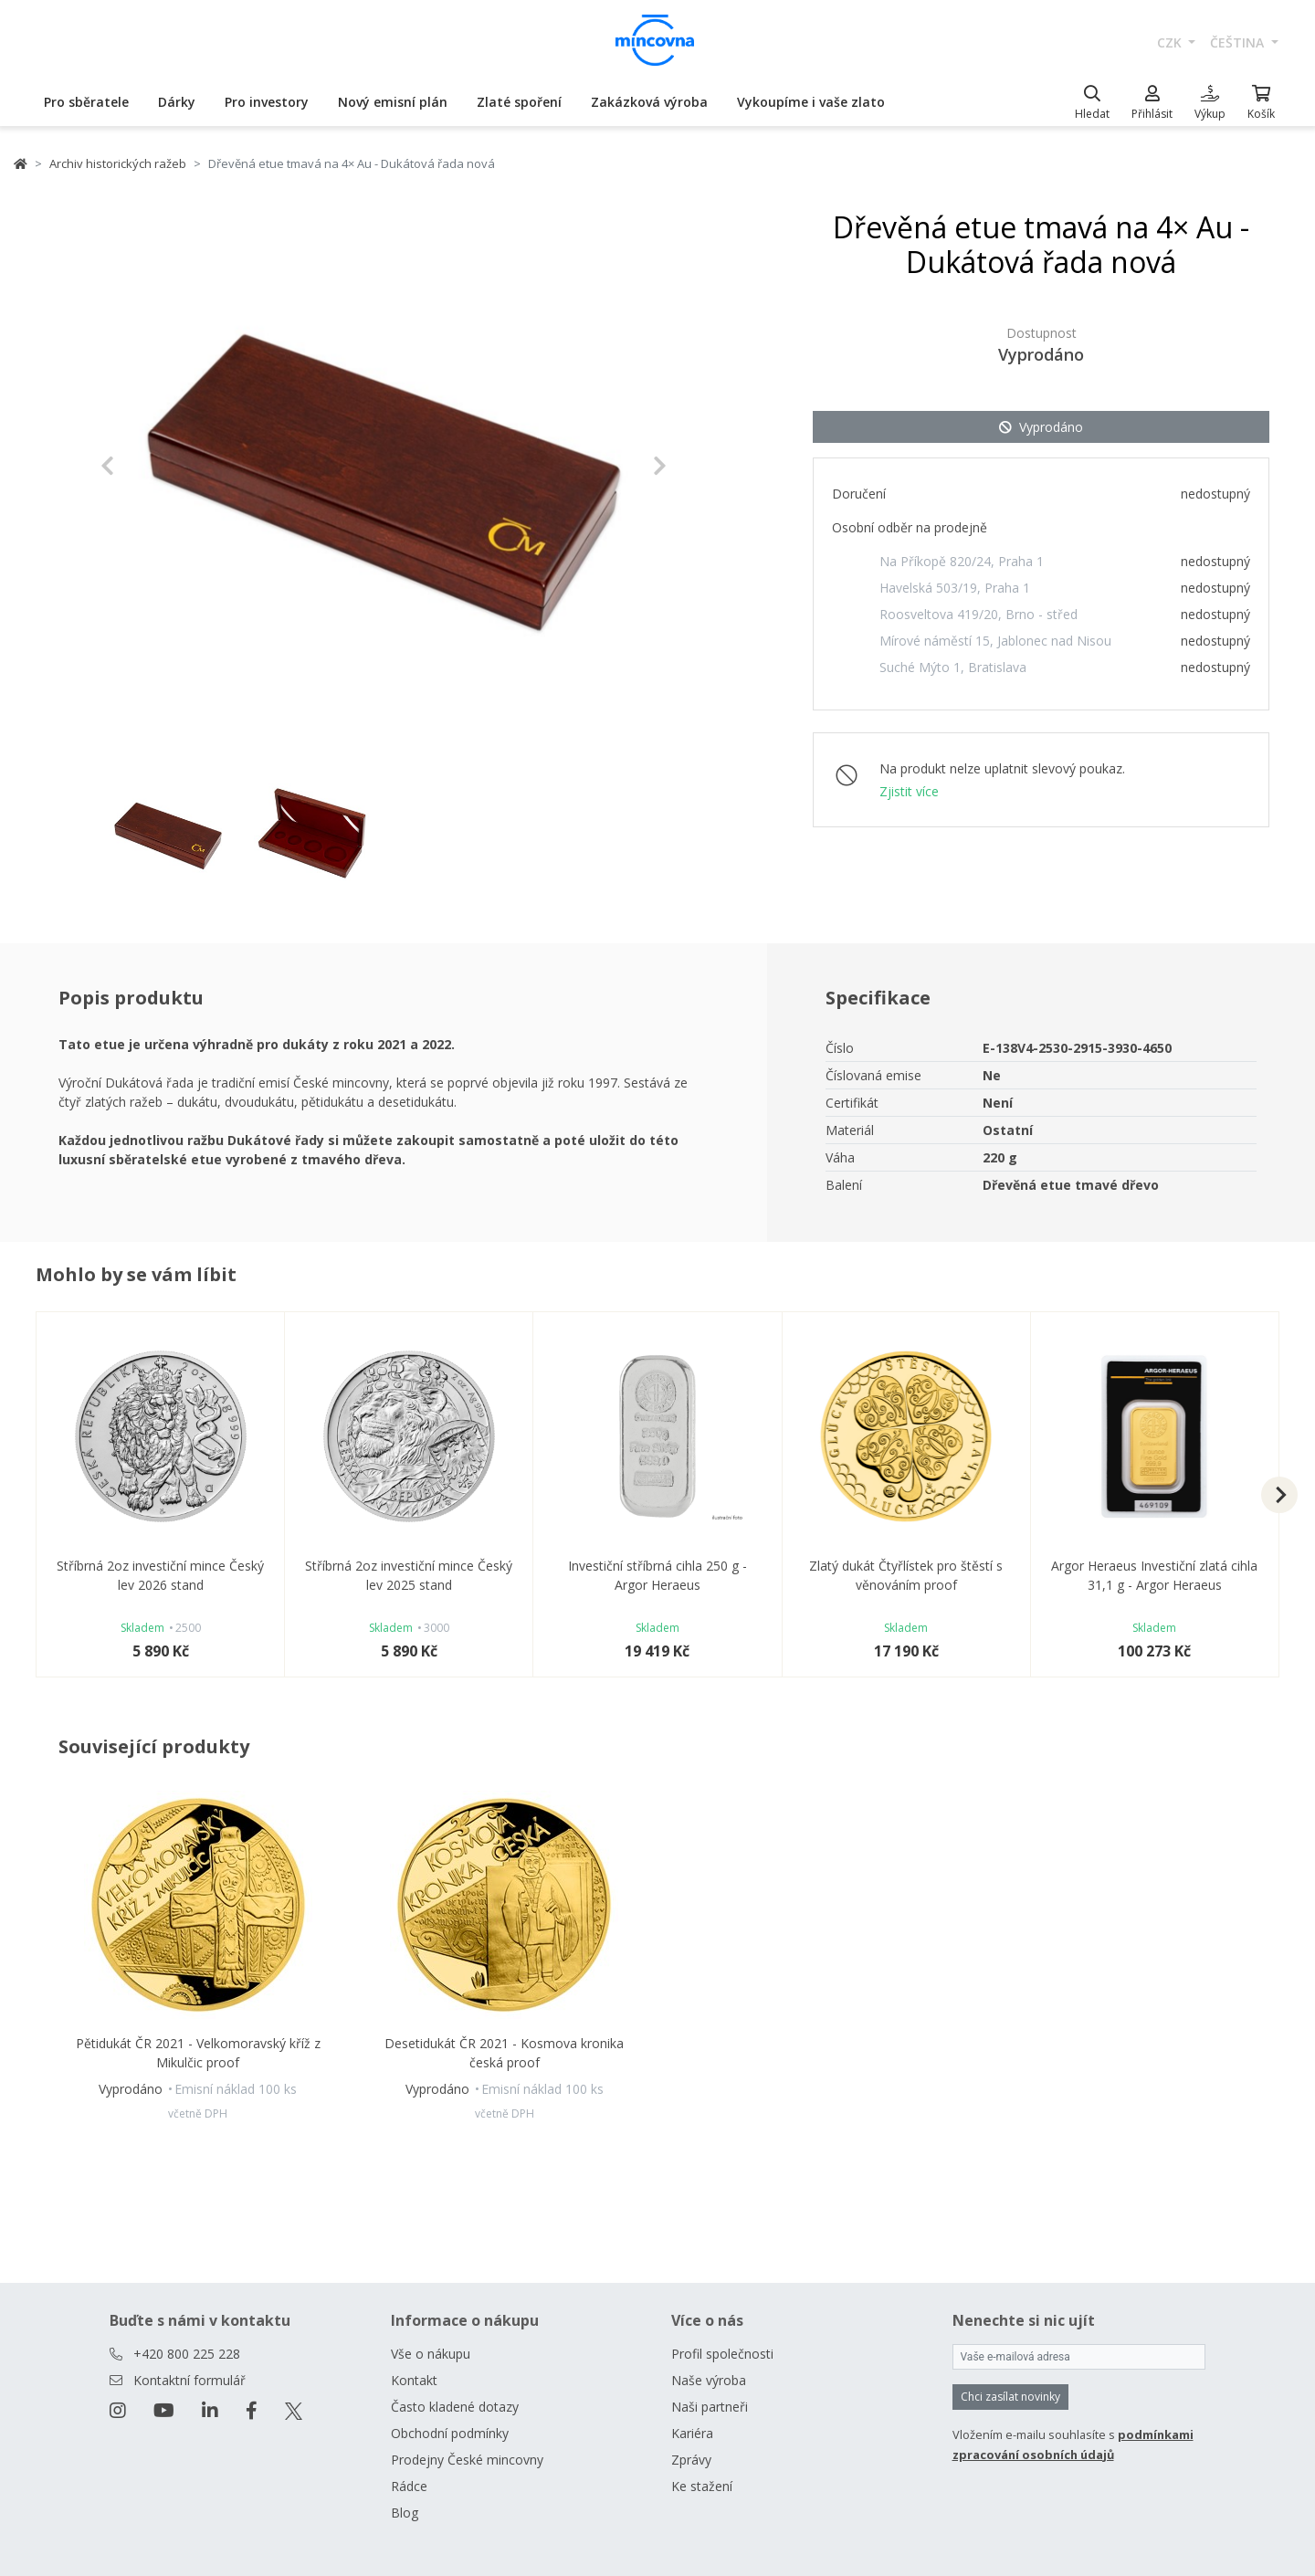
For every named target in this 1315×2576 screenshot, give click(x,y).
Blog (404, 2512)
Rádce (409, 2486)
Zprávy (691, 2459)
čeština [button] (1239, 42)
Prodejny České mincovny (467, 2459)
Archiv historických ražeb (117, 163)
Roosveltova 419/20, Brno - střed (978, 614)
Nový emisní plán (392, 101)
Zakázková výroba (649, 101)
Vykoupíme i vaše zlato (811, 101)
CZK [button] (1171, 42)
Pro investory (267, 101)
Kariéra (692, 2433)
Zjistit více (909, 791)
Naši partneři (709, 2406)
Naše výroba (708, 2380)
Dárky (176, 101)
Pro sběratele (86, 101)
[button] (142, 465)
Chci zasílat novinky (1010, 2396)
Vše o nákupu (430, 2353)
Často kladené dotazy (455, 2406)
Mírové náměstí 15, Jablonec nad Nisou (995, 640)
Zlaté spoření (519, 101)
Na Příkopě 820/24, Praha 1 (961, 561)
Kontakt (414, 2380)
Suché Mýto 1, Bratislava (952, 667)
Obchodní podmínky (450, 2433)
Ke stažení (701, 2486)
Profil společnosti (722, 2353)
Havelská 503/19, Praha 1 (954, 587)
